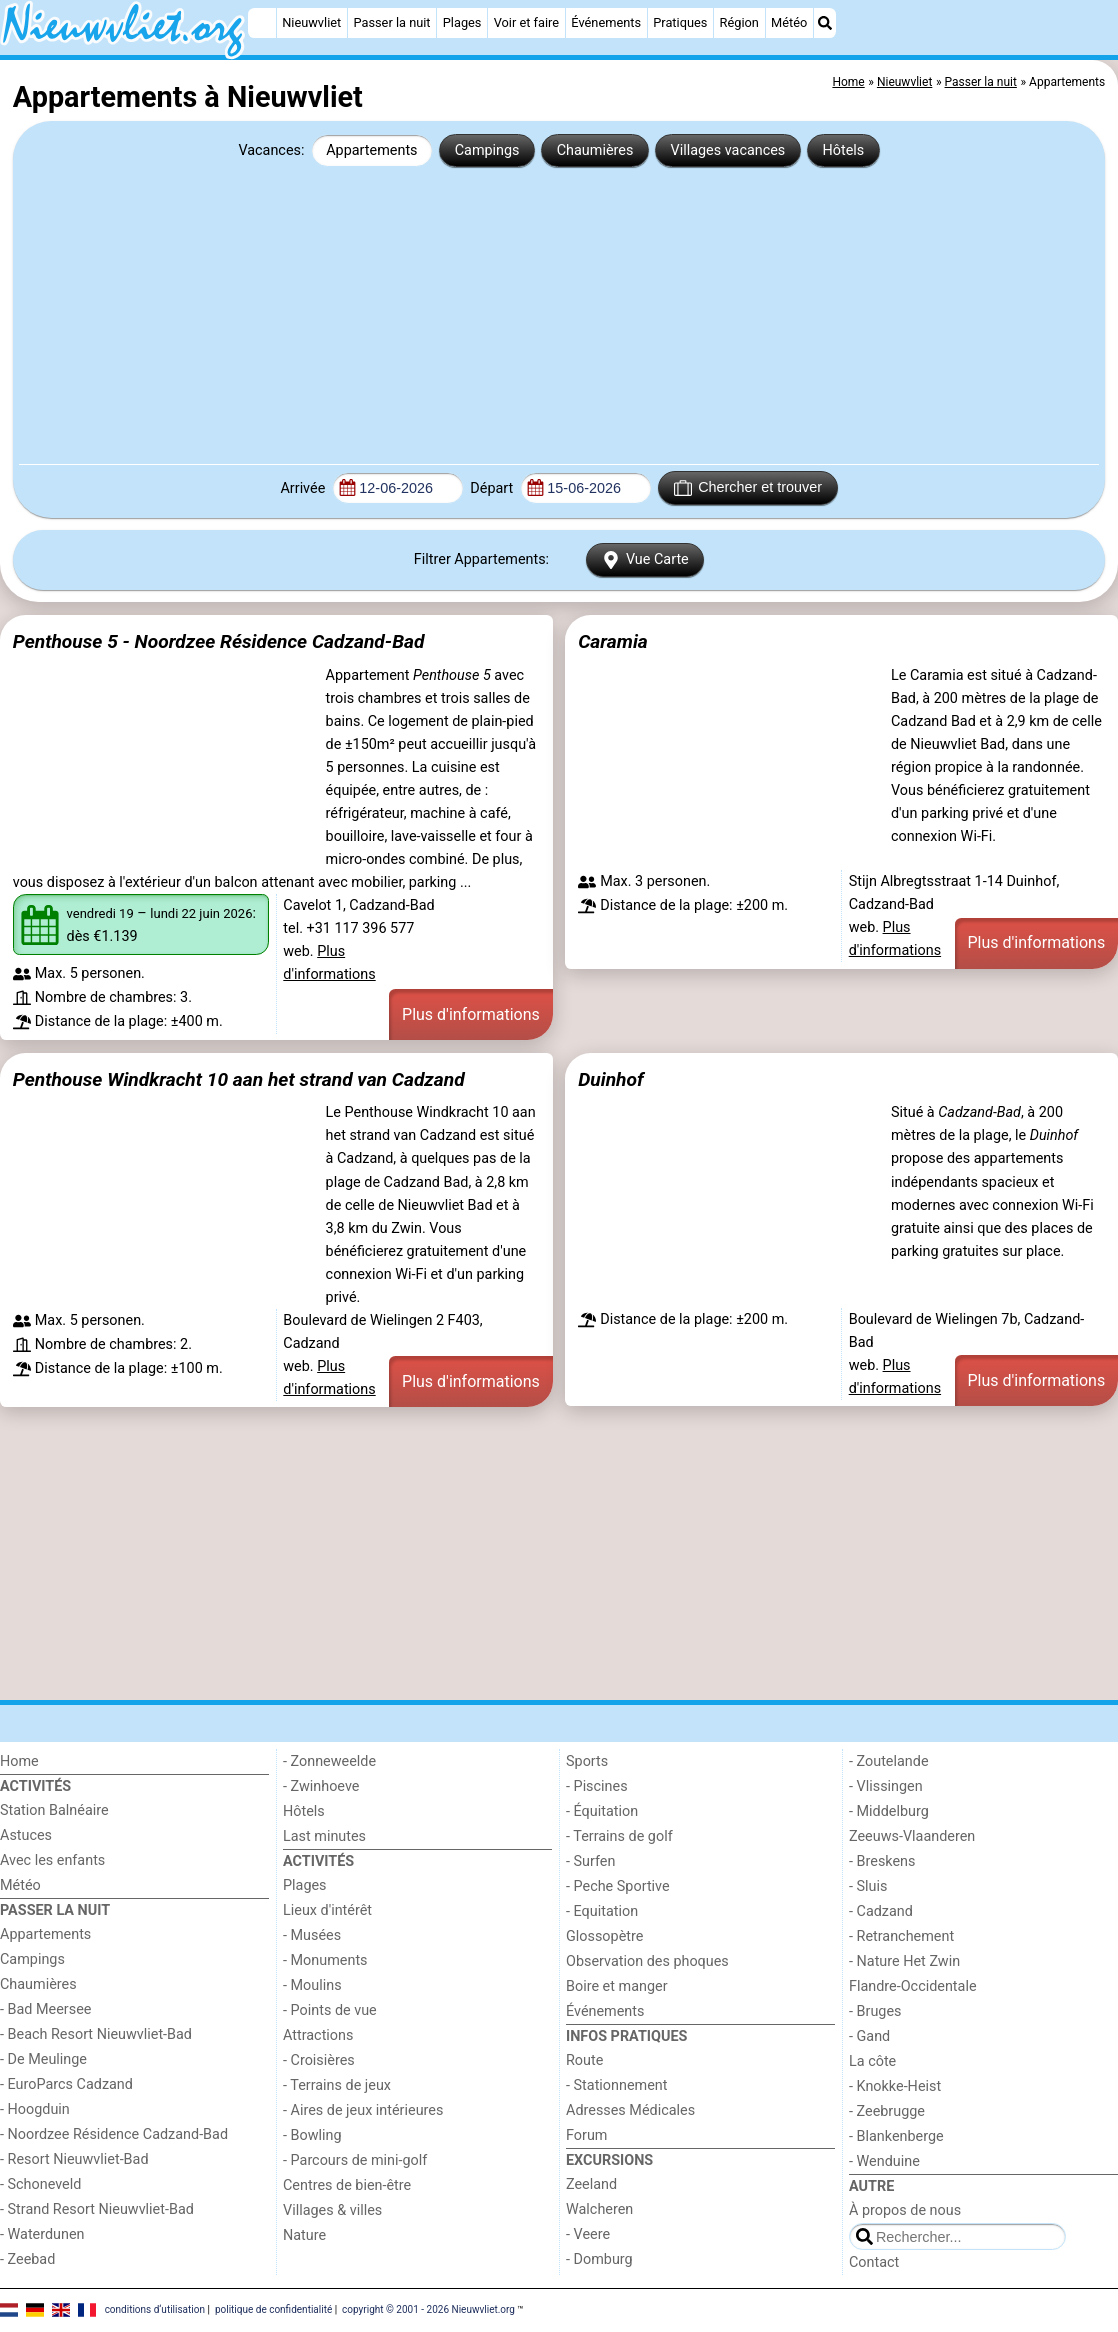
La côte (872, 2061)
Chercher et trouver (748, 488)
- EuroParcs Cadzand (66, 2084)
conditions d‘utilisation (155, 2309)
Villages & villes (332, 2210)
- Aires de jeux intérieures (363, 2110)
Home (19, 1761)
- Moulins (312, 1985)
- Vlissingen (886, 1786)
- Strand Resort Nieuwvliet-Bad (97, 2209)
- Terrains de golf (619, 1836)
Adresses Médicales (630, 2110)
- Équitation (602, 1811)
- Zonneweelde (329, 1761)
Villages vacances (728, 150)
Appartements (371, 150)
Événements (606, 22)
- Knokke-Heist (895, 2086)
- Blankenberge (896, 2136)
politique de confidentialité (273, 2309)
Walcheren (599, 2209)
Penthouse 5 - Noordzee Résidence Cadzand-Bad (219, 641)
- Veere (588, 2234)
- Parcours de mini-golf (355, 2160)
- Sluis (868, 1886)
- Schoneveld (40, 2184)
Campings (487, 150)
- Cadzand (881, 1911)
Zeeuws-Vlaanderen (912, 1836)
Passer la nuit (391, 22)
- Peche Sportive (618, 1886)
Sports (587, 1761)
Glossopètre (604, 1936)
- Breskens (882, 1861)
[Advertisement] (559, 314)
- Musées (312, 1935)
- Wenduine (884, 2161)
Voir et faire (526, 22)
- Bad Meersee (45, 2009)
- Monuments (325, 1960)
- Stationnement (616, 2085)
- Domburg (599, 2259)
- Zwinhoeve (321, 1786)
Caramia (613, 641)
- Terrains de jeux (337, 2085)
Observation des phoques (647, 1961)
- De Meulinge (43, 2059)
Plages (462, 22)
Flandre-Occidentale (913, 1986)
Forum (586, 2135)
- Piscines (597, 1786)
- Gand (869, 2036)
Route (584, 2060)
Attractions (318, 2035)
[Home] (262, 23)
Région (739, 22)
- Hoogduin (35, 2109)
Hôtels (843, 150)
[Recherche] (825, 23)
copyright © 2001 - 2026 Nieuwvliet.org (428, 2309)
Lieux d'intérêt (327, 1910)
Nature (304, 2235)
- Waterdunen (42, 2234)
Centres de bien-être (347, 2185)
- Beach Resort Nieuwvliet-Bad (96, 2034)
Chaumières (595, 150)
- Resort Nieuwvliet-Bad (74, 2159)
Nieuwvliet (311, 22)
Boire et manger (617, 1986)
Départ (493, 488)
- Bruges (875, 2011)
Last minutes (324, 1836)
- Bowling (312, 2135)
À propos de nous (905, 2210)
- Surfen (590, 1861)
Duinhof (610, 1079)
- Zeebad (27, 2259)
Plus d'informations (471, 1014)
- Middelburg (889, 1811)
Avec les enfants (52, 1860)
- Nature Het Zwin (904, 1961)
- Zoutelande (889, 1761)
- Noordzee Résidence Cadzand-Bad (114, 2134)
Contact (874, 2262)
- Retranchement (901, 1936)
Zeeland (591, 2184)
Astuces (26, 1835)
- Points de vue (330, 2010)
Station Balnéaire (54, 1810)
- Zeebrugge (887, 2111)
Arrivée (304, 488)
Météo (789, 22)
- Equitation (602, 1911)
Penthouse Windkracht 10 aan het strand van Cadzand (239, 1079)
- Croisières (319, 2060)
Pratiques (680, 22)
